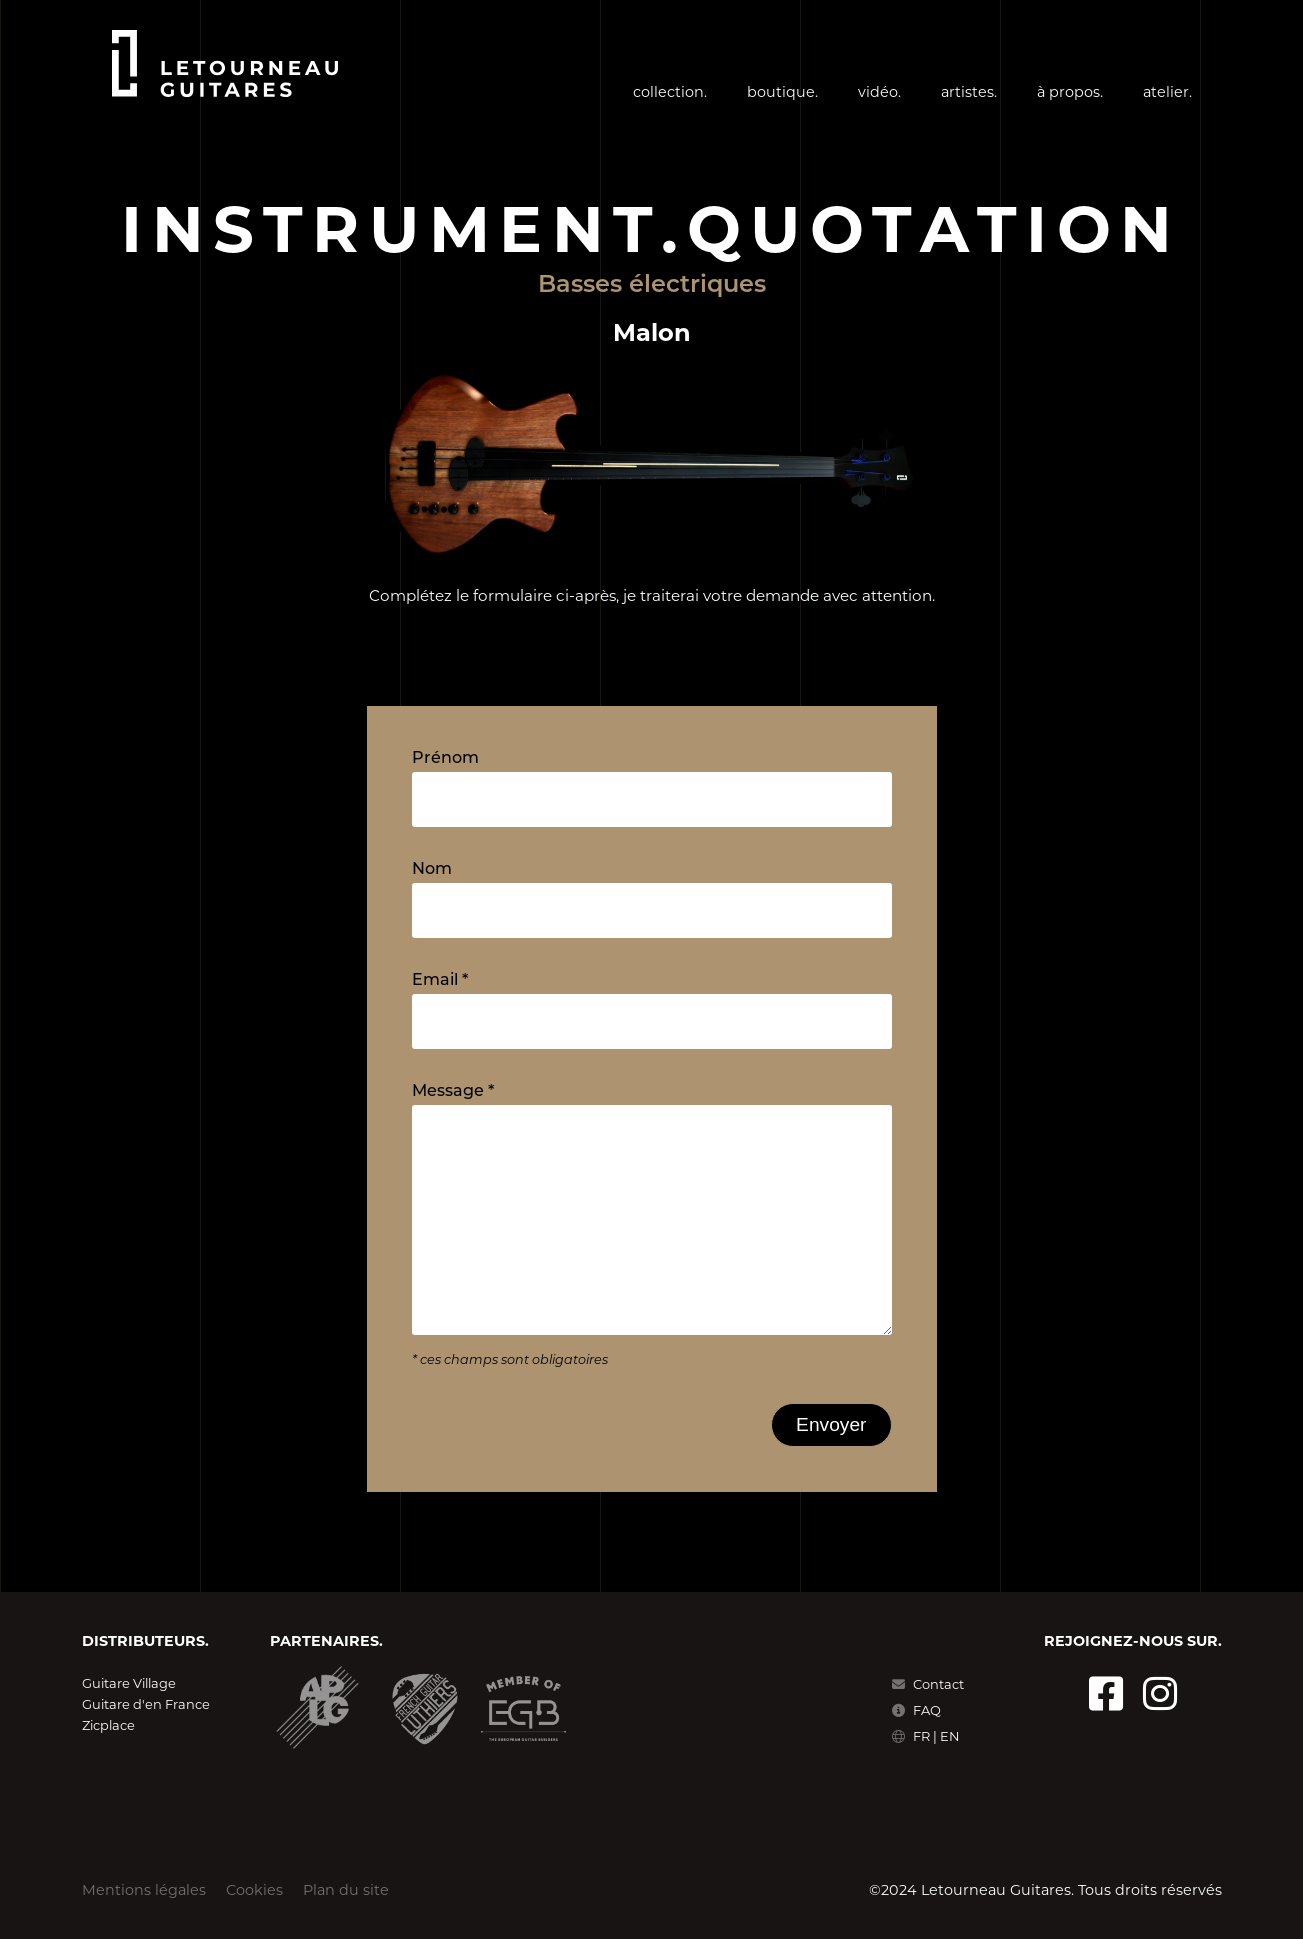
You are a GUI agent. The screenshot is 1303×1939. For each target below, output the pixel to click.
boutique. (782, 92)
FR (923, 1736)
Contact (928, 1684)
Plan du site (346, 1890)
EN (950, 1736)
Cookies (254, 1890)
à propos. (1070, 92)
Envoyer (831, 1424)
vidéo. (879, 92)
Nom (432, 870)
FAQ (916, 1710)
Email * (440, 981)
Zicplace (108, 1725)
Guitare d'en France (146, 1704)
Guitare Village (129, 1683)
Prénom (445, 759)
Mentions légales (144, 1890)
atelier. (1167, 92)
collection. (670, 92)
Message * (453, 1092)
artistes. (969, 92)
